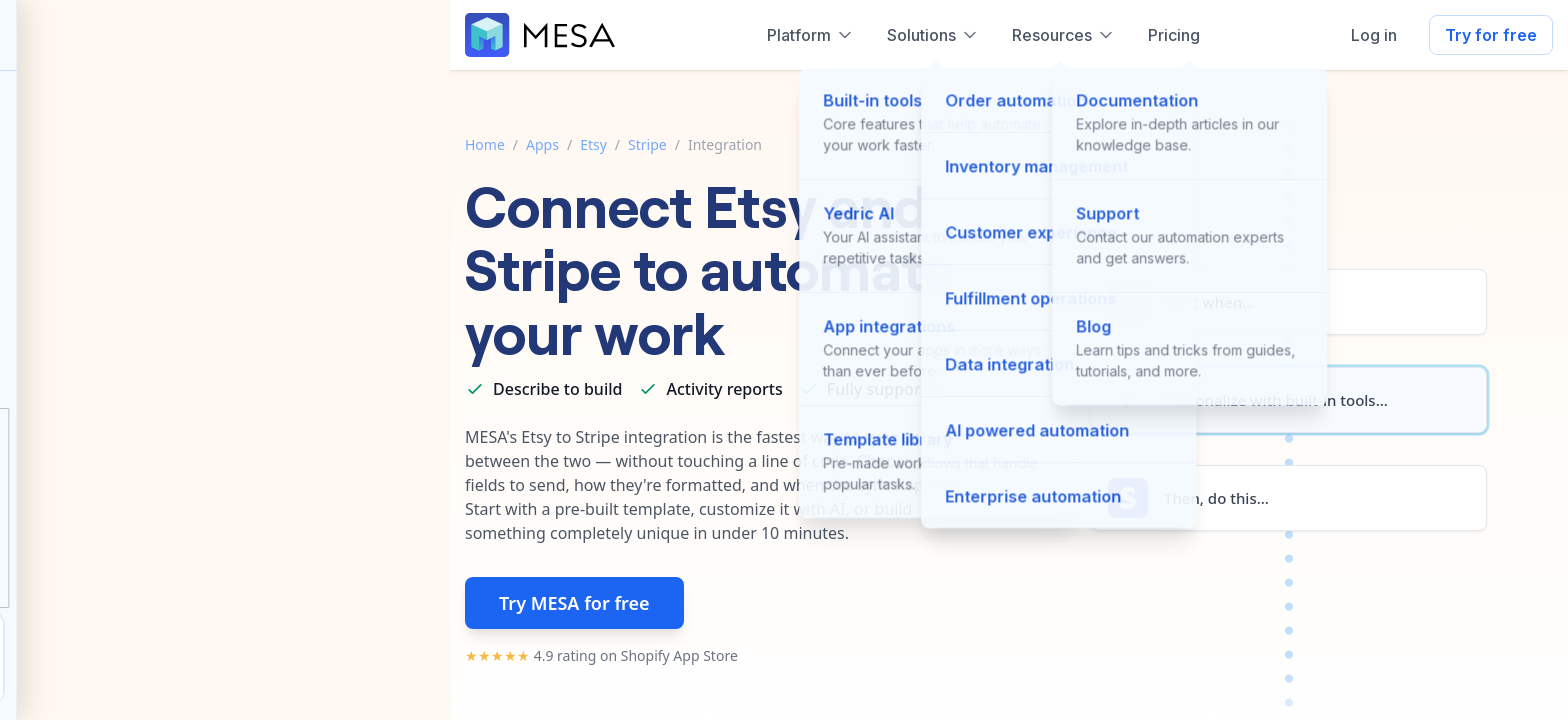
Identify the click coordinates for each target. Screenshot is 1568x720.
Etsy (593, 144)
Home (485, 144)
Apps (542, 144)
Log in (1374, 35)
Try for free (1491, 35)
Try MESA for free (574, 603)
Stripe (647, 144)
